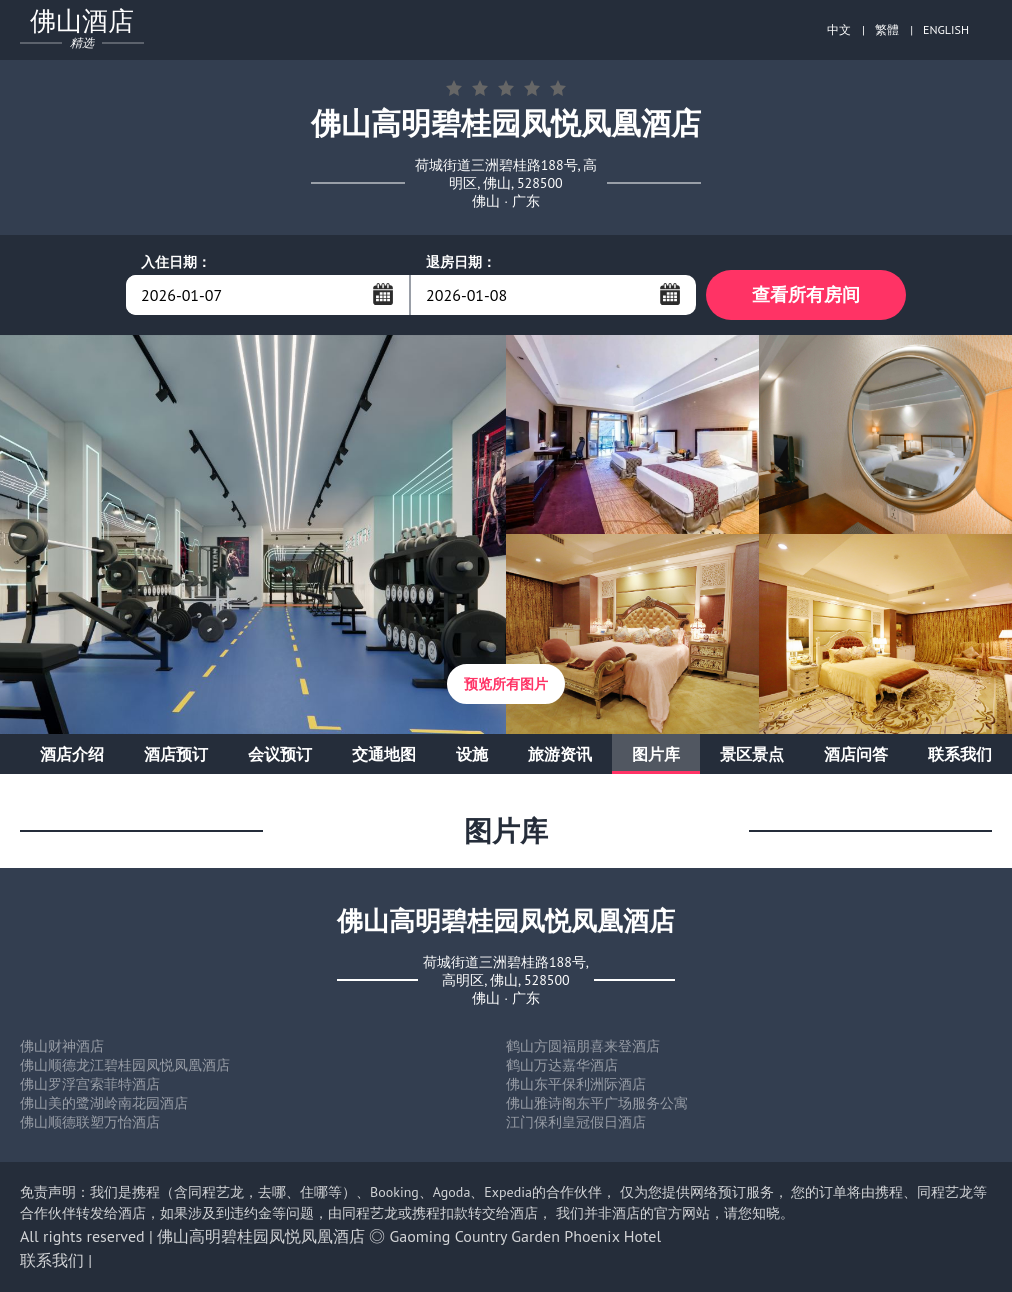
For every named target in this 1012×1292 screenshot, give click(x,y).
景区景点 (752, 754)
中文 (839, 29)
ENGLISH (946, 29)
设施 (472, 754)
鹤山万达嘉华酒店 (562, 1065)
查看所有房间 (806, 294)
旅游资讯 (560, 754)
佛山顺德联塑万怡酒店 (90, 1122)
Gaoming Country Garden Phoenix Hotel (526, 1236)
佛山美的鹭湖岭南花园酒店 (104, 1103)
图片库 (656, 754)
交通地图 (384, 754)
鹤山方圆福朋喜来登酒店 (583, 1046)
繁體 (887, 29)
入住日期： (176, 262)
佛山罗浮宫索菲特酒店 (90, 1084)
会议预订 (280, 754)
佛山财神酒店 (62, 1046)
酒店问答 (856, 754)
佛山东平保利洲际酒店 (576, 1084)
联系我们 (960, 754)
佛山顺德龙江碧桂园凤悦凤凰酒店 (125, 1065)
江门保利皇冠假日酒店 (576, 1122)
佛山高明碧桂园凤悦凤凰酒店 (261, 1236)
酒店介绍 (72, 754)
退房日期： (461, 262)
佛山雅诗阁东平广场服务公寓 (597, 1103)
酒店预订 (176, 754)
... (383, 294)
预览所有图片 (506, 684)
